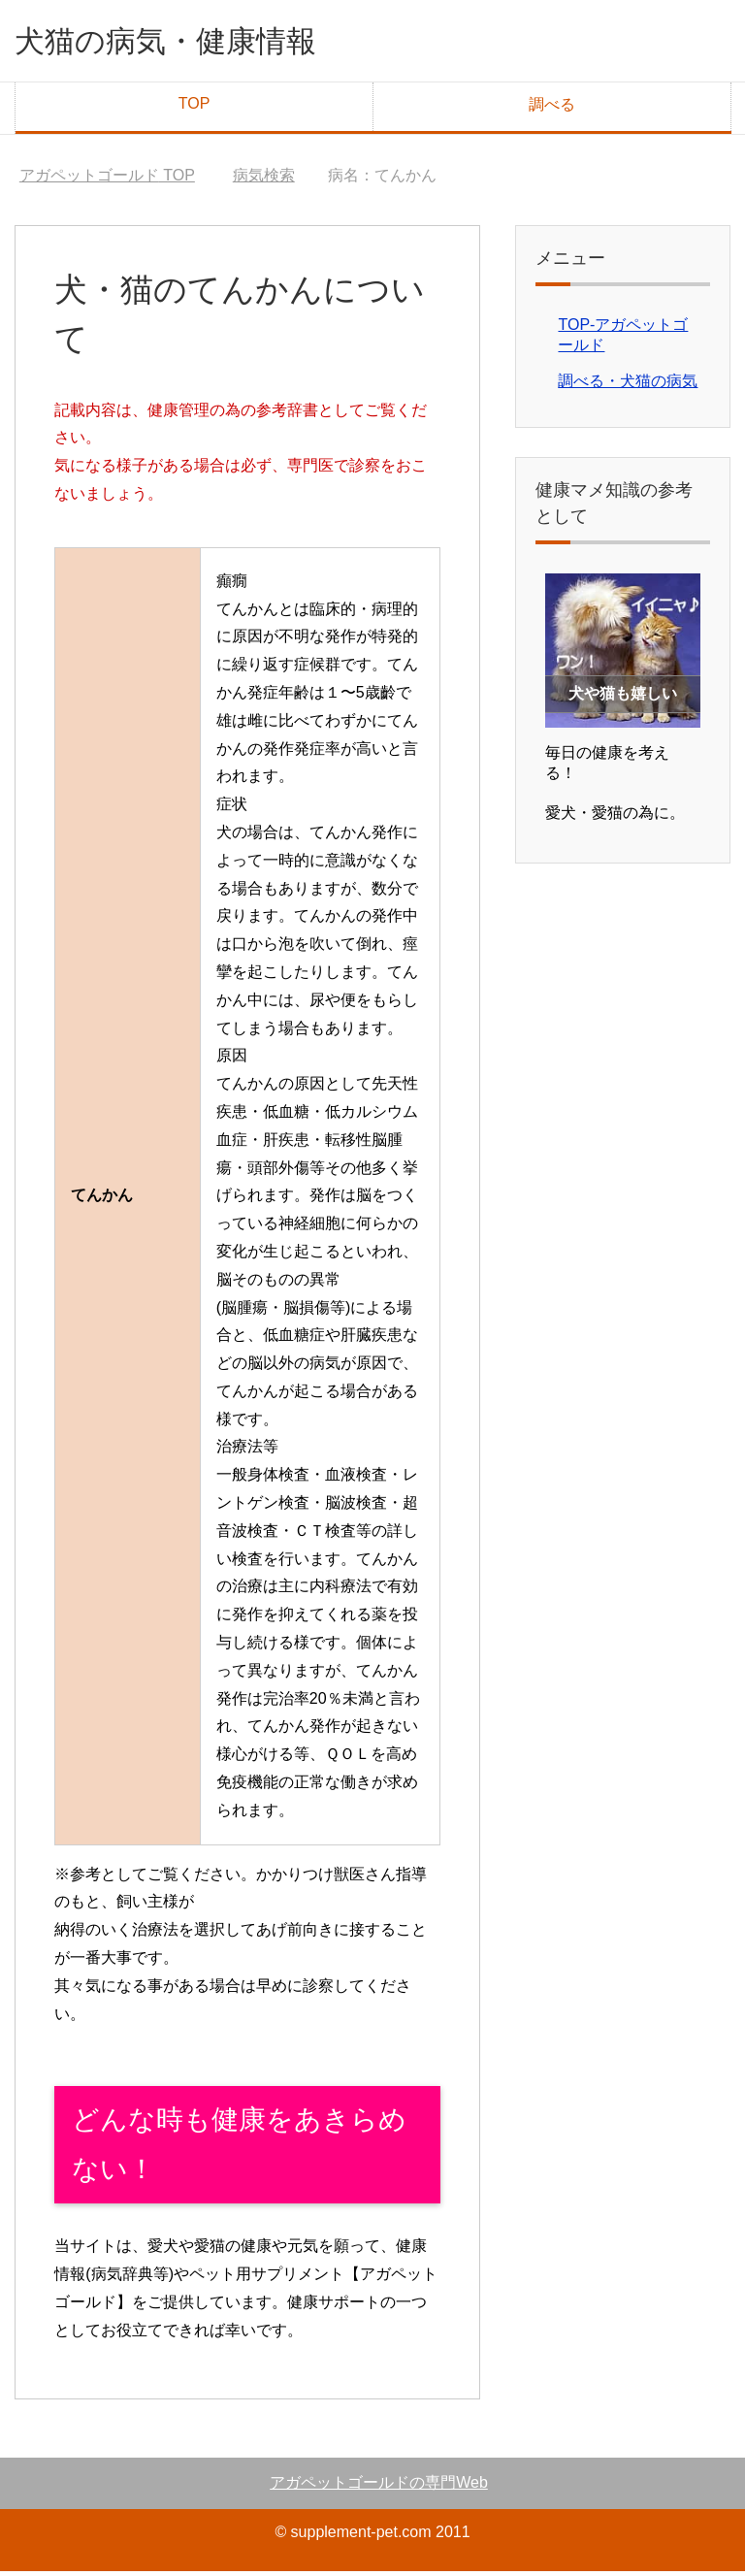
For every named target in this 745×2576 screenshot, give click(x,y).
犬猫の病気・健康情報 (190, 42)
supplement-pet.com (361, 2536)
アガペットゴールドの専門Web (379, 2487)
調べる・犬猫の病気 (627, 385)
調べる (552, 109)
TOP (194, 108)
